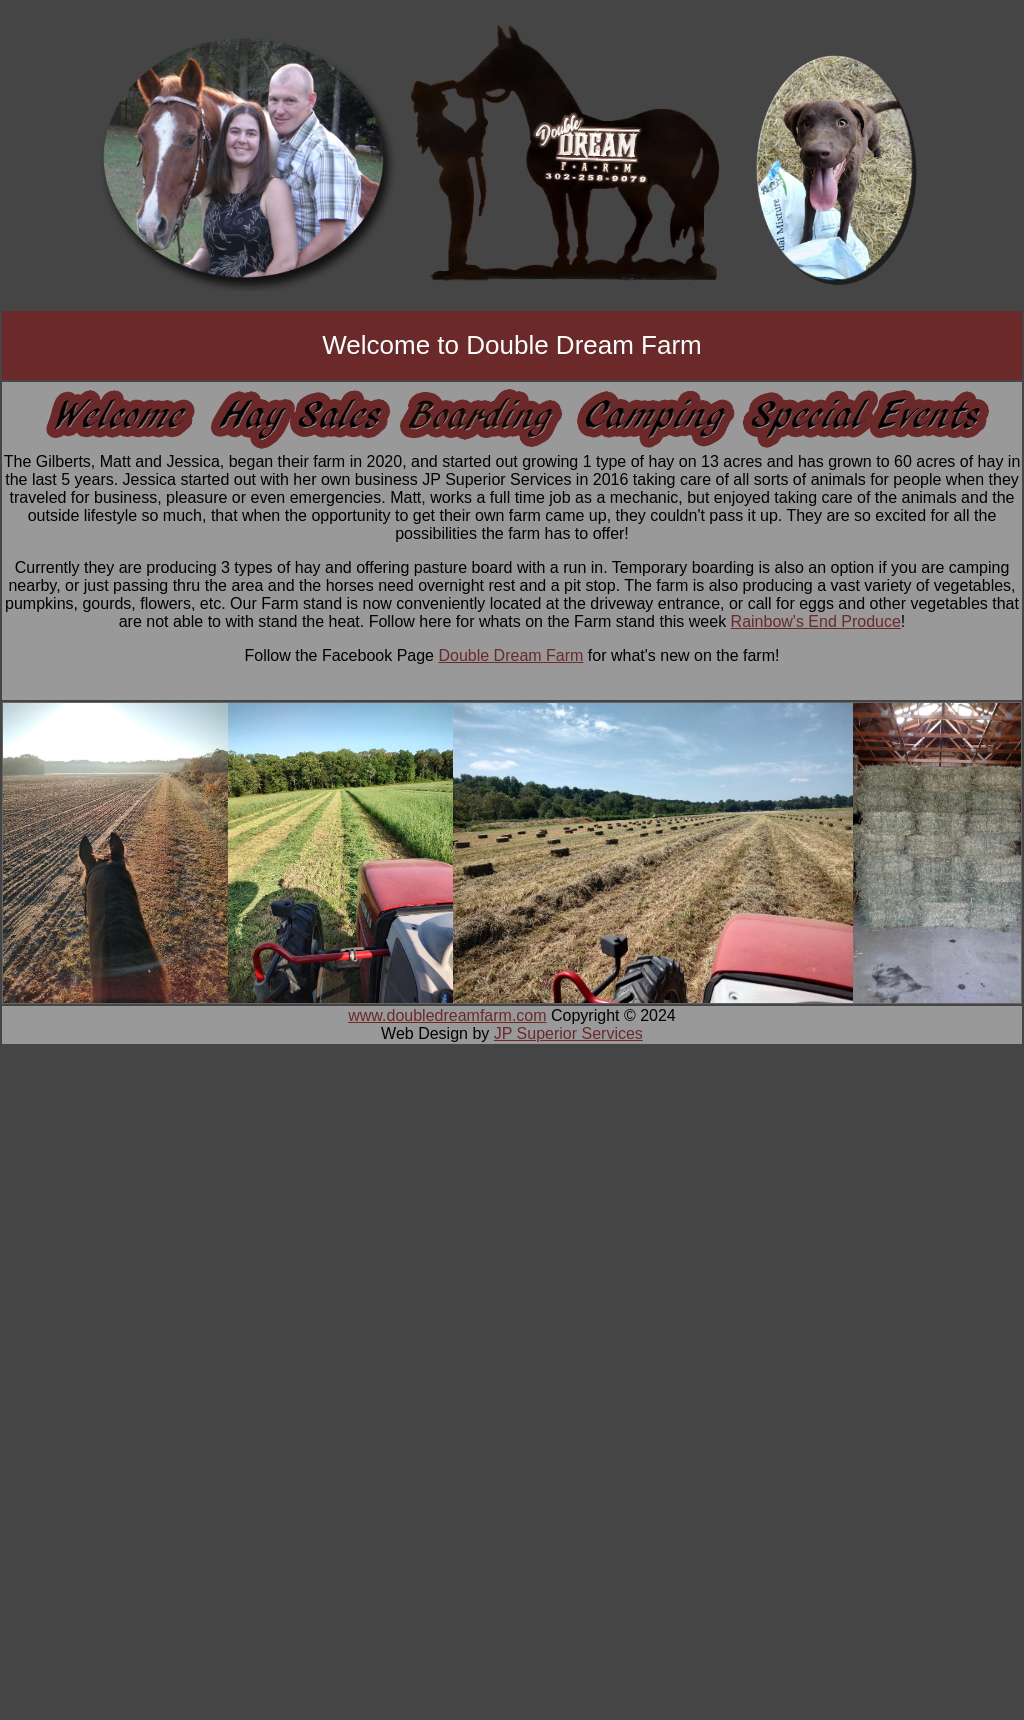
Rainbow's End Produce (816, 621)
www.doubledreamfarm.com (447, 1015)
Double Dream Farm (510, 655)
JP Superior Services (568, 1033)
